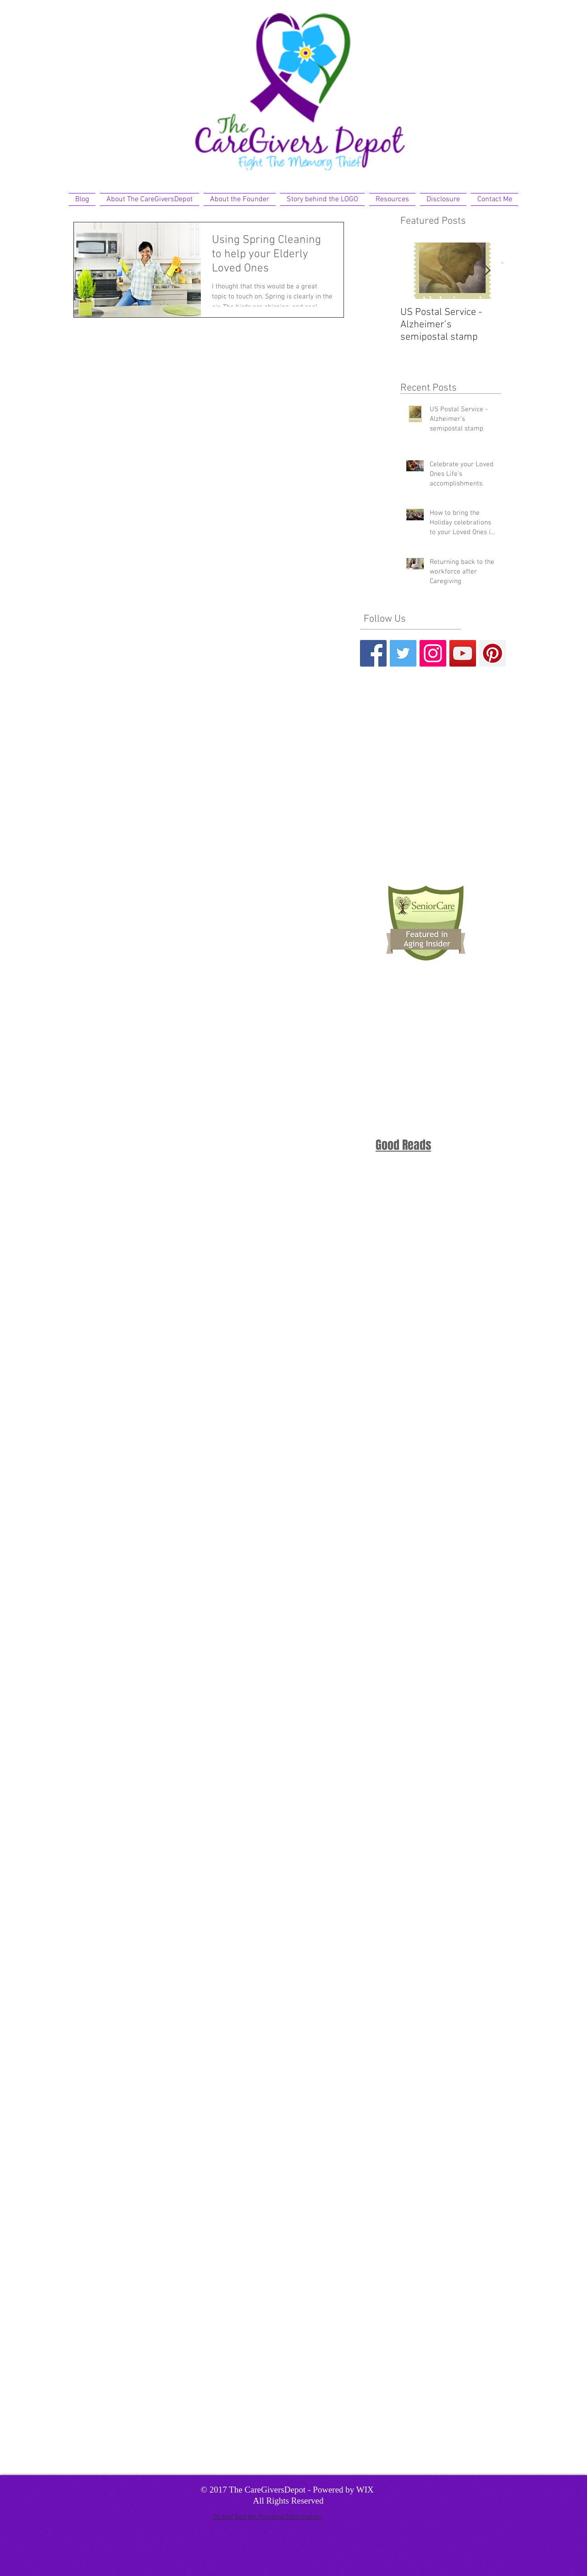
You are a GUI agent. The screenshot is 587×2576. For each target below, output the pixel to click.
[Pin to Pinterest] (208, 282)
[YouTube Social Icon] (462, 653)
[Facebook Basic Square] (373, 653)
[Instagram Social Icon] (433, 653)
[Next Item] (486, 271)
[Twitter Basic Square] (403, 653)
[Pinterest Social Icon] (492, 653)
